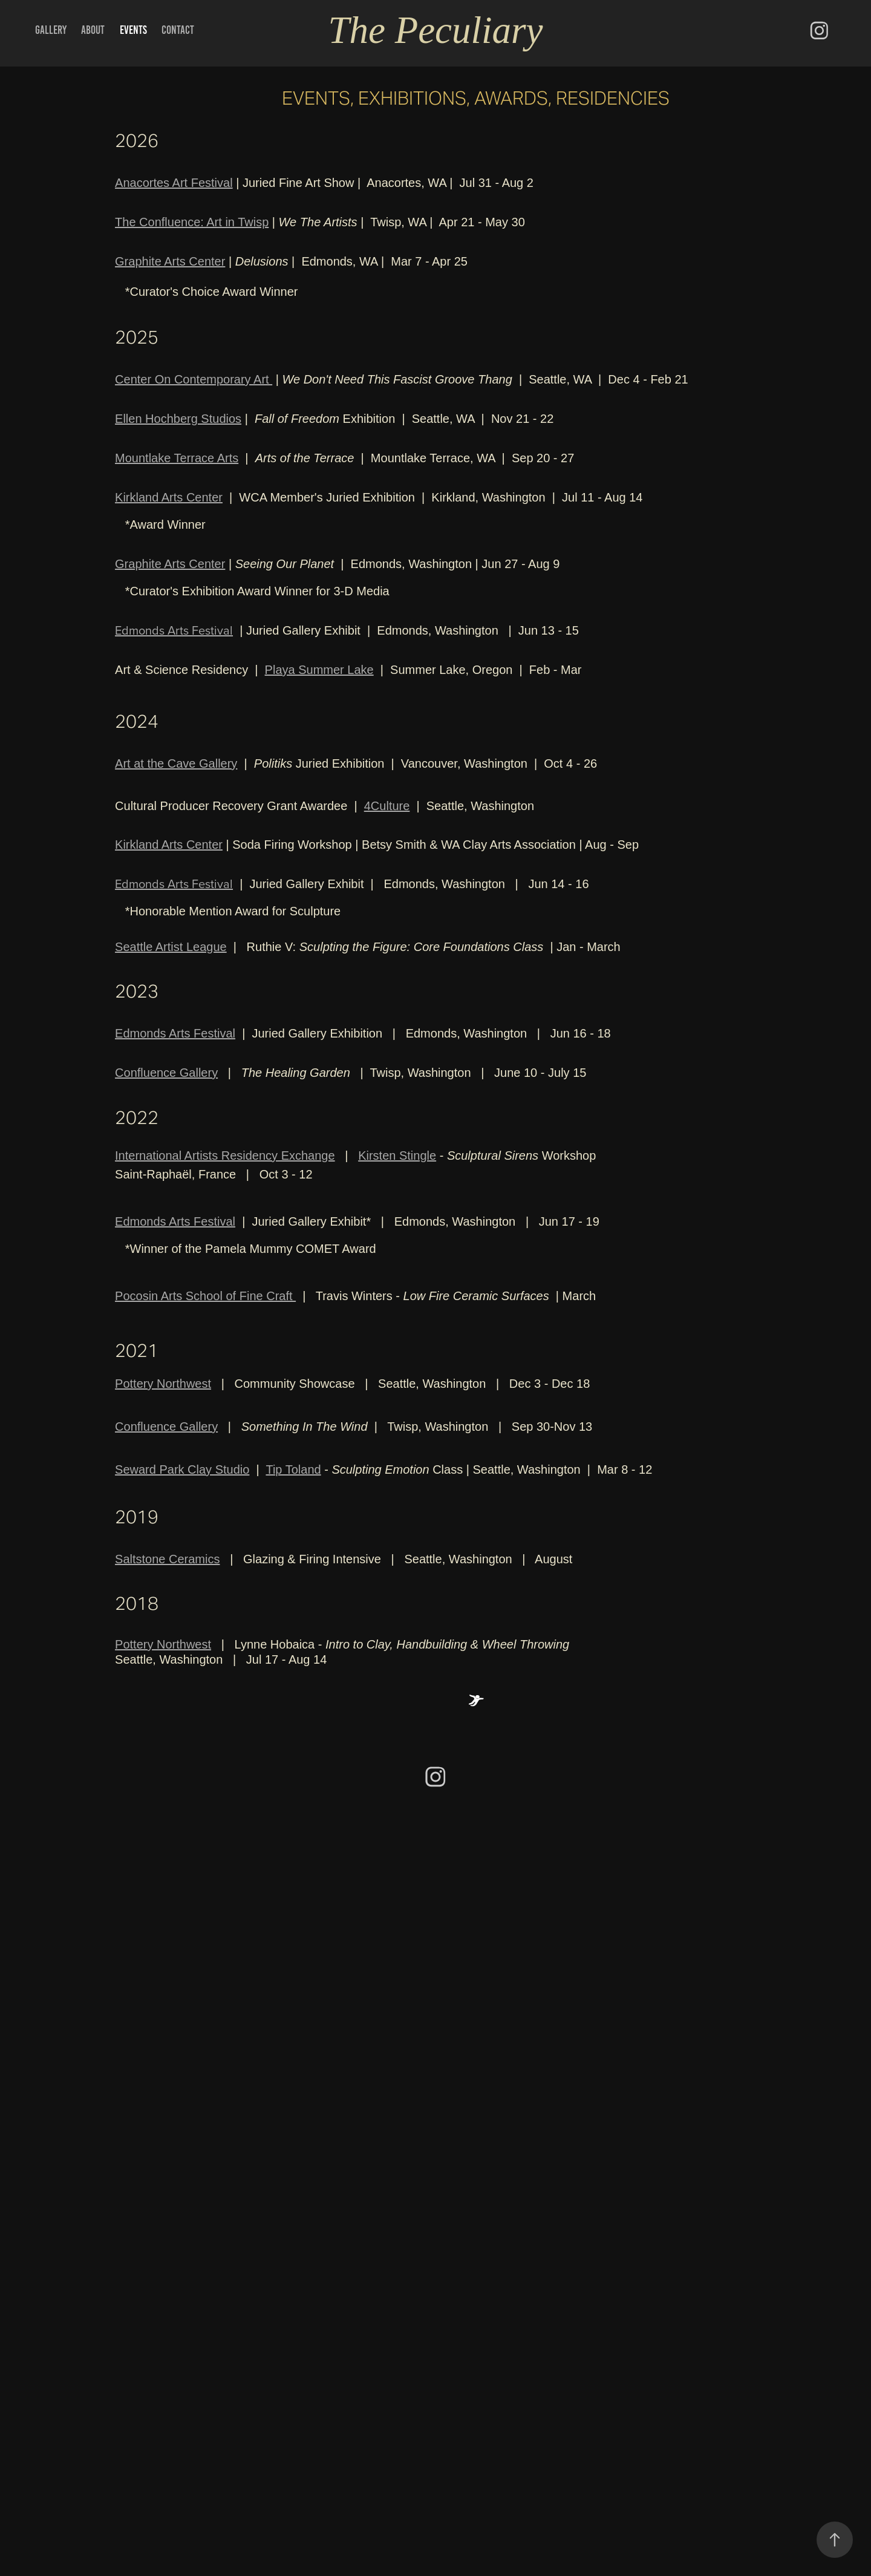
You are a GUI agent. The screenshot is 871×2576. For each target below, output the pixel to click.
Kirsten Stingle (397, 1155)
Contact (177, 30)
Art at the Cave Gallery (176, 763)
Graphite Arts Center (170, 261)
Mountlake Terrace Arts (176, 458)
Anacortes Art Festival (174, 182)
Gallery (51, 30)
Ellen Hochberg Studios (178, 418)
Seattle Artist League (171, 946)
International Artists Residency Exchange (225, 1155)
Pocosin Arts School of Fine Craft (205, 1296)
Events (133, 30)
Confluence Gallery (166, 1072)
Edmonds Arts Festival (174, 630)
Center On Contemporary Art (193, 379)
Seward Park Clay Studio (182, 1469)
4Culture (387, 805)
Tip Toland (293, 1469)
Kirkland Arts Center (169, 497)
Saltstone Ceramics (167, 1559)
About (93, 30)
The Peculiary (435, 30)
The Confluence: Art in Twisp (192, 222)
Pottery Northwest (163, 1383)
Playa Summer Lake (319, 669)
